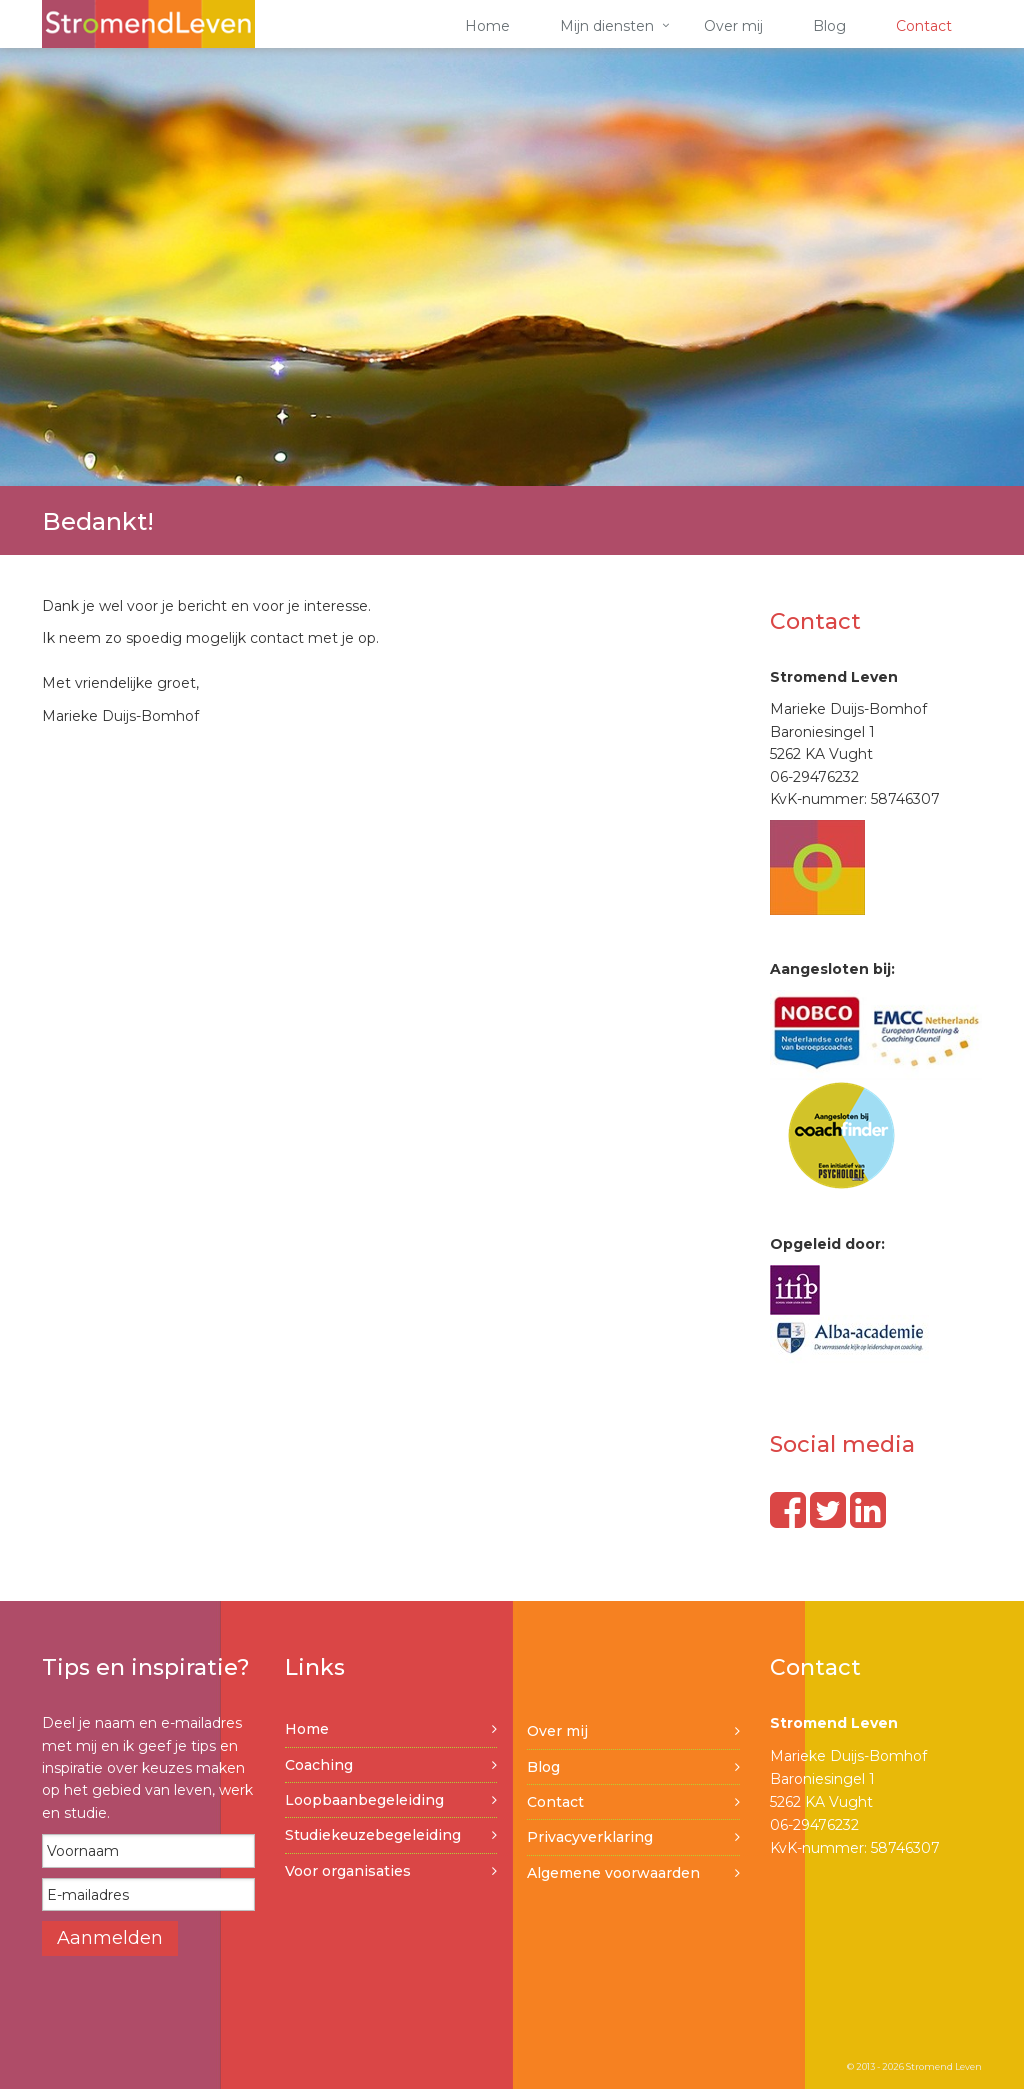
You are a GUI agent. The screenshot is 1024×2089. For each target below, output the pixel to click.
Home (487, 26)
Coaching (319, 1765)
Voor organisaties (348, 1871)
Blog (829, 26)
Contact (924, 26)
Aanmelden (110, 1938)
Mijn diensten (607, 26)
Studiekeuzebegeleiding (373, 1835)
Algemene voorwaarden (613, 1873)
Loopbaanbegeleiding (364, 1800)
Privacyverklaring (590, 1837)
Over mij (733, 26)
